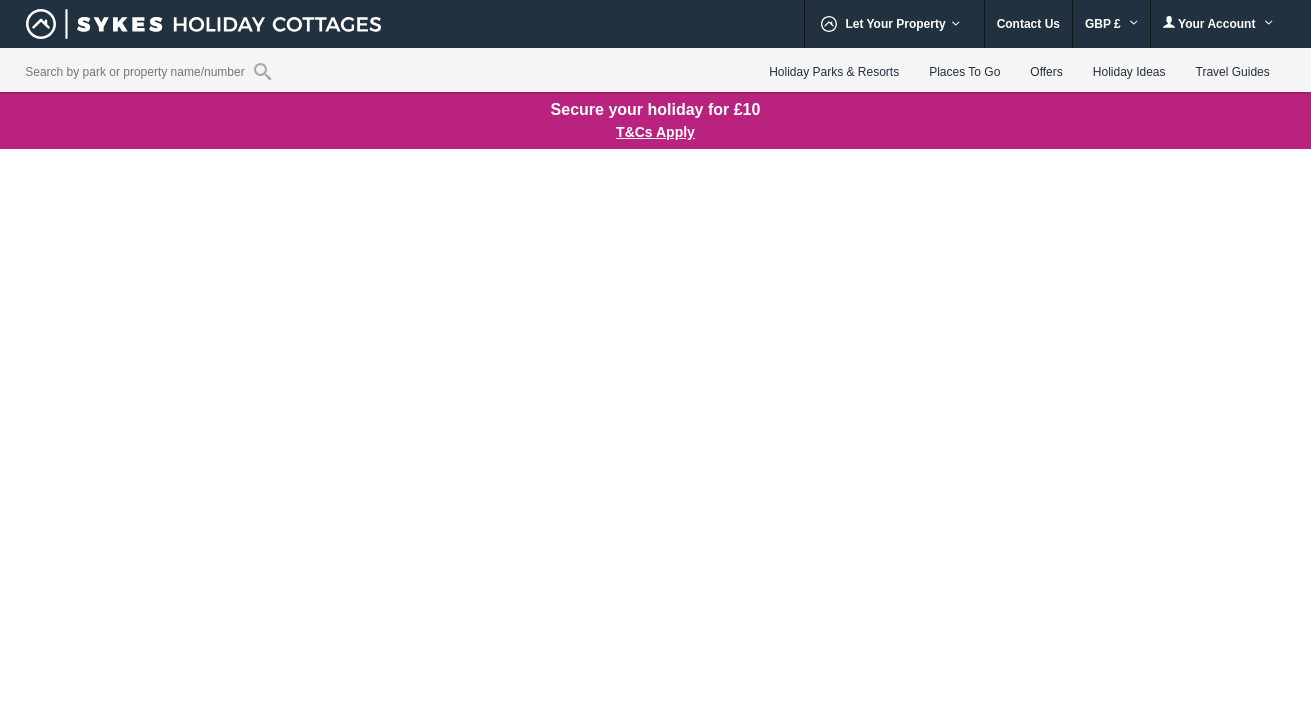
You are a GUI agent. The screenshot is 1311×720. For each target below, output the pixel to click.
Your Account (1218, 23)
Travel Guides (1233, 72)
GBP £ (1111, 24)
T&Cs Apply (655, 132)
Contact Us (1028, 24)
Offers (1046, 72)
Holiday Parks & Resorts (834, 72)
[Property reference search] (262, 71)
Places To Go (964, 72)
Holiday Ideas (1129, 72)
